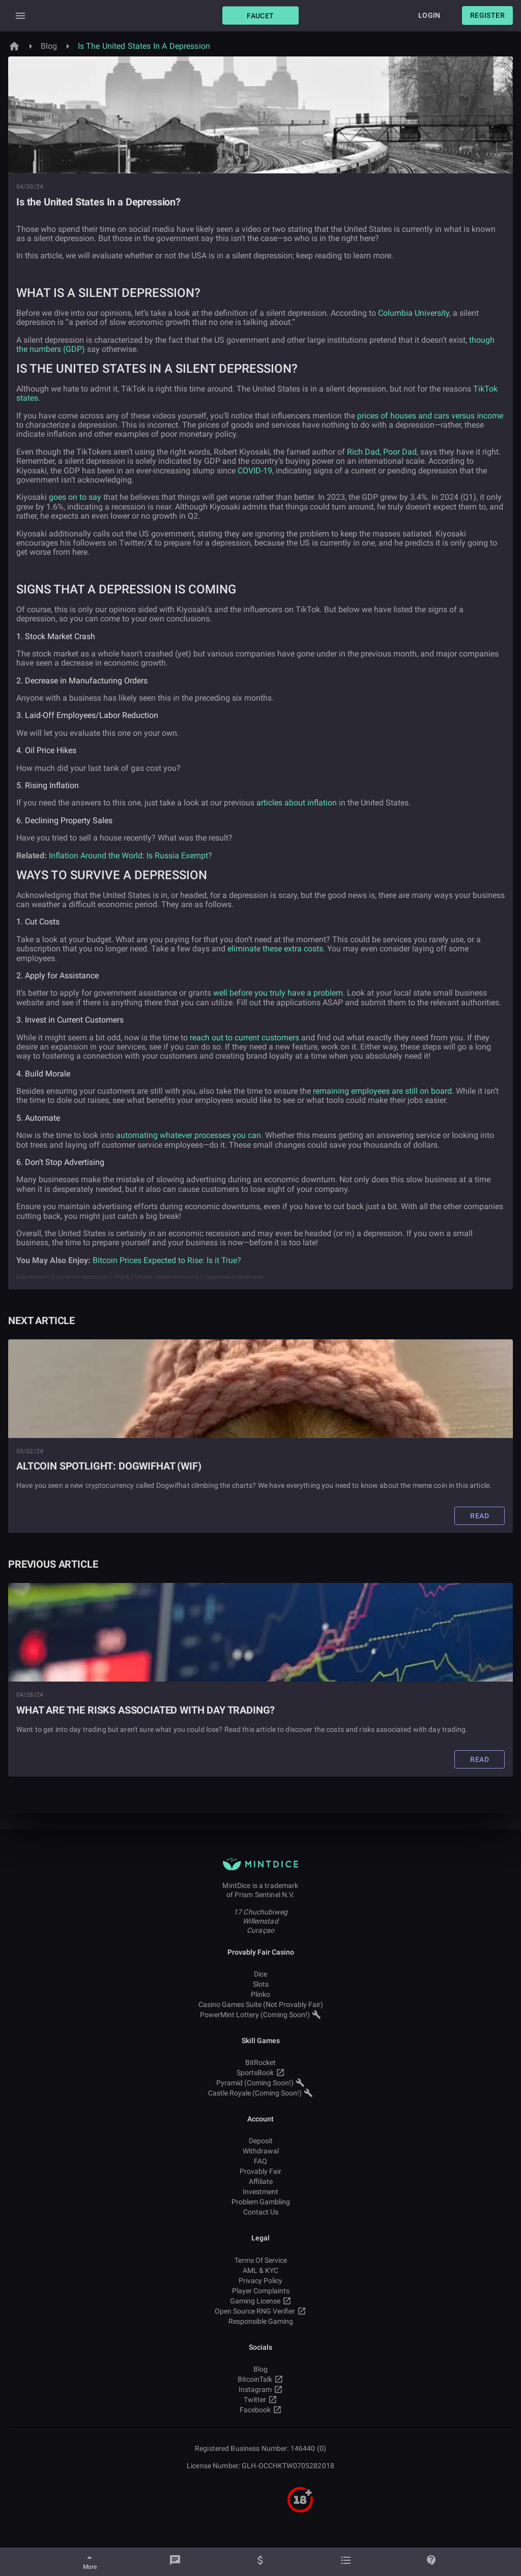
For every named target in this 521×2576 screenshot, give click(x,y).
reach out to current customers (244, 1037)
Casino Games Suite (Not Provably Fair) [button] (260, 2004)
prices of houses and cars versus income (430, 416)
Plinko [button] (260, 1994)
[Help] (431, 2562)
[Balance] (260, 2562)
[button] (260, 15)
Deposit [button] (260, 2141)
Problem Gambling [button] (260, 2202)
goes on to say (75, 497)
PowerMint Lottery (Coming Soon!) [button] (260, 2015)
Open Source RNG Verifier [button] (260, 2311)
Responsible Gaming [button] (260, 2321)
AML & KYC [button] (260, 2270)
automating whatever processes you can (188, 1135)
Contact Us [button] (260, 2212)
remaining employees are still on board (382, 1091)
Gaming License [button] (260, 2301)
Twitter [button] (260, 2399)
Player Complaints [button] (260, 2291)
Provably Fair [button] (260, 2171)
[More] (89, 2562)
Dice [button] (260, 1974)
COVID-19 (255, 470)
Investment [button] (260, 2191)
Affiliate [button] (260, 2181)
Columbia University (413, 313)
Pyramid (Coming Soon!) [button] (260, 2083)
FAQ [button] (260, 2161)
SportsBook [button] (260, 2073)
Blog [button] (260, 2369)
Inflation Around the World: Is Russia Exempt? (130, 855)
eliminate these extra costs (275, 948)
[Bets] (346, 2562)
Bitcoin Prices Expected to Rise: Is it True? (167, 1260)
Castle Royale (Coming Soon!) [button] (260, 2093)
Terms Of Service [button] (260, 2260)
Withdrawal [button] (260, 2151)
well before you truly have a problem (278, 993)
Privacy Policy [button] (260, 2280)
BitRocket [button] (260, 2062)
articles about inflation (296, 802)
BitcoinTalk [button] (260, 2379)
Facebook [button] (260, 2410)
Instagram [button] (260, 2389)
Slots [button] (260, 1984)
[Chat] (175, 2562)
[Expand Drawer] (20, 16)
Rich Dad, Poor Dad (382, 452)
